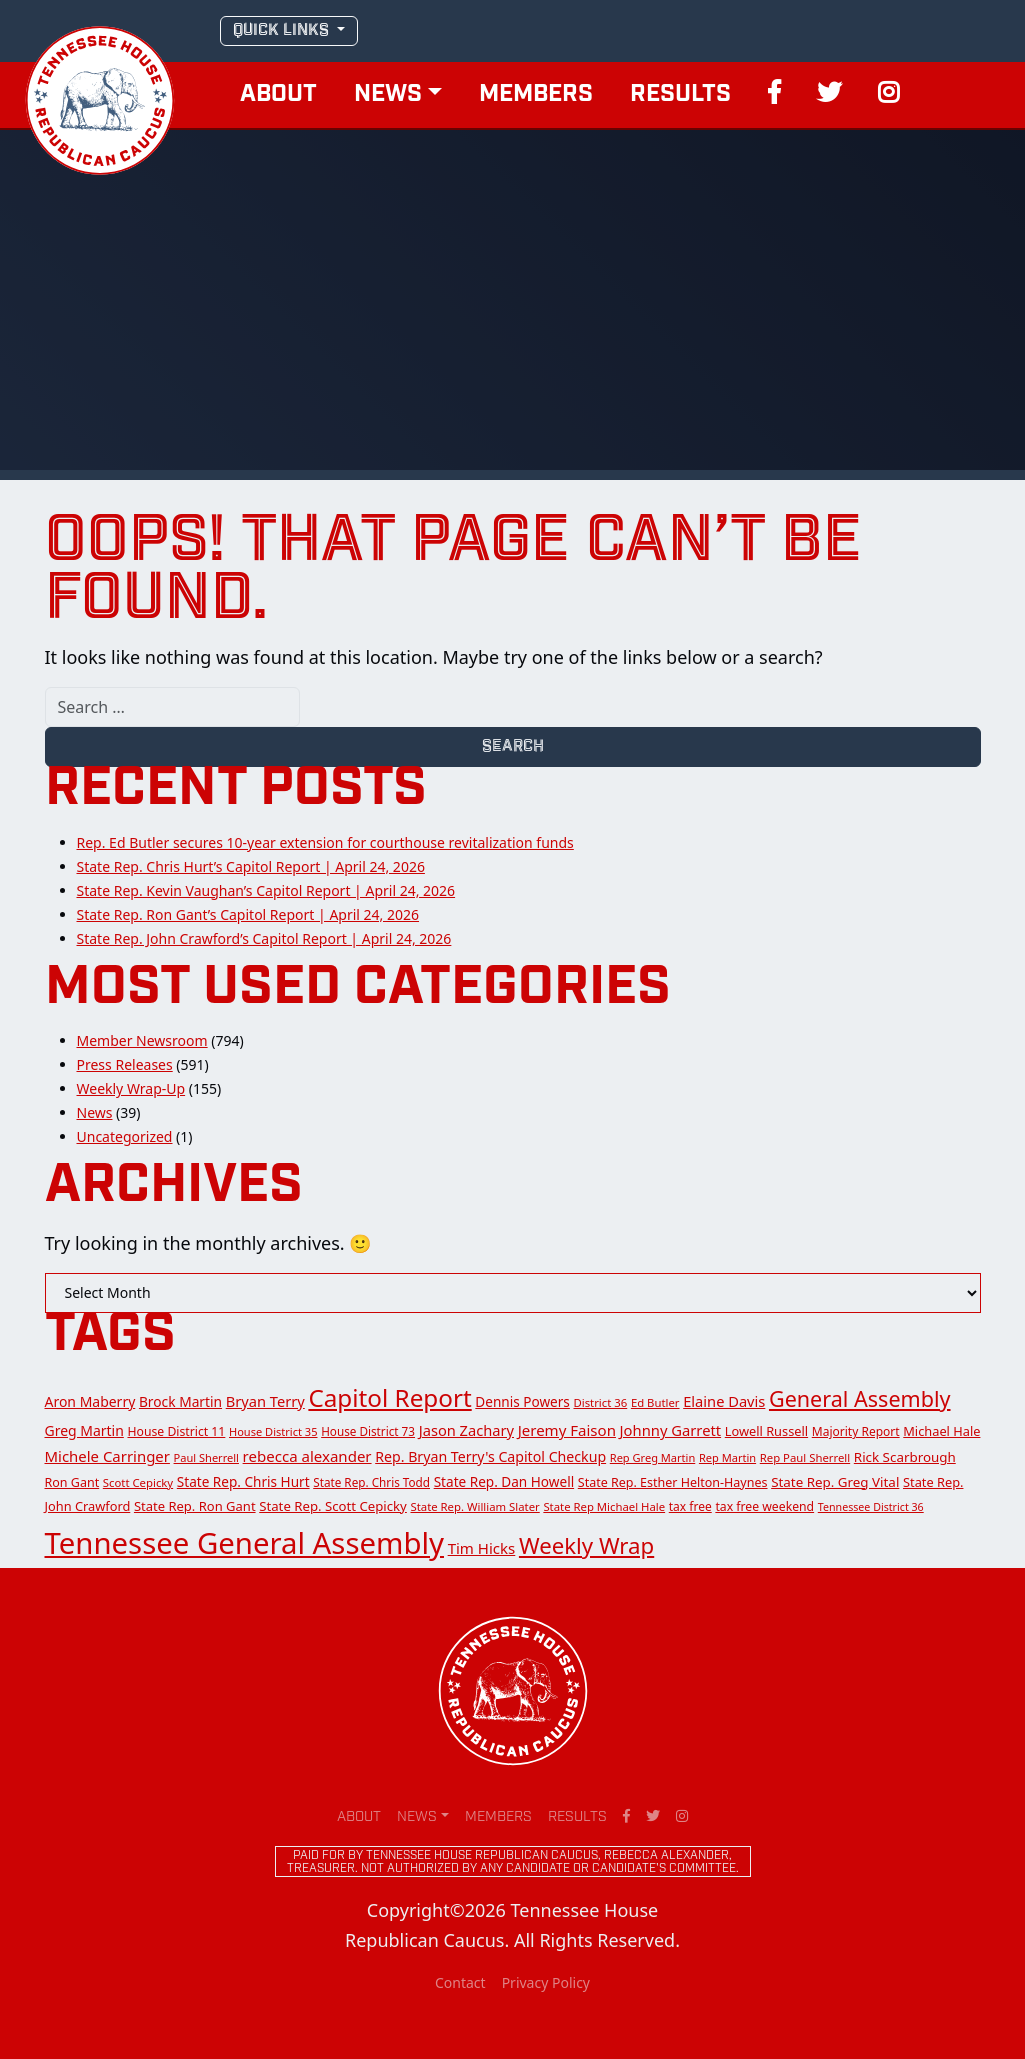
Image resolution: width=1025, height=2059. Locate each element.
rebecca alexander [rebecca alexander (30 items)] (307, 1456)
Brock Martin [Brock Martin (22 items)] (180, 1401)
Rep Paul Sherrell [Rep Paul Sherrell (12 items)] (805, 1457)
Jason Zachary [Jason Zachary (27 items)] (466, 1430)
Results (680, 95)
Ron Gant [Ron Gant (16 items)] (72, 1482)
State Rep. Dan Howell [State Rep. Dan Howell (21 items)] (504, 1481)
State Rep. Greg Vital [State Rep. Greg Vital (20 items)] (835, 1482)
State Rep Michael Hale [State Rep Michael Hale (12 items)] (604, 1506)
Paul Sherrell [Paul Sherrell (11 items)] (206, 1457)
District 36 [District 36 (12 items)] (600, 1402)
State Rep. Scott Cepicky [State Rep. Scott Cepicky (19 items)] (333, 1506)
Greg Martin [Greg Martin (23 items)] (84, 1430)
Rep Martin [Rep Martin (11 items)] (727, 1457)
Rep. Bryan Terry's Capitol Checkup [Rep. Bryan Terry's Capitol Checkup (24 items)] (490, 1456)
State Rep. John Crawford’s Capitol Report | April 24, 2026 (264, 938)
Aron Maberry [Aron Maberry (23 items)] (90, 1401)
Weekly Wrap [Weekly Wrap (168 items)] (586, 1545)
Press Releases (125, 1064)
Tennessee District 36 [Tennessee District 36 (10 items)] (871, 1507)
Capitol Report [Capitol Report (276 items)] (389, 1397)
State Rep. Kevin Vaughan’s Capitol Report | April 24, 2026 (266, 890)
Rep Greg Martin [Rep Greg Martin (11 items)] (653, 1457)
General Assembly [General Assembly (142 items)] (860, 1398)
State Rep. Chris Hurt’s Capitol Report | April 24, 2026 (251, 866)
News (388, 95)
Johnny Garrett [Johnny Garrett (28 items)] (671, 1430)
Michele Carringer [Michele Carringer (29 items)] (107, 1456)
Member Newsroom (142, 1040)
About (278, 95)
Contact (460, 1982)
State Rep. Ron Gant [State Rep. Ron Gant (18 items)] (195, 1506)
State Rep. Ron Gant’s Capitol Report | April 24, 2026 (248, 914)
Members (536, 95)
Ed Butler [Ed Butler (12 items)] (655, 1402)
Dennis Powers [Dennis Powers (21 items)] (522, 1401)
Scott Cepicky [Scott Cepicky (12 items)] (138, 1482)
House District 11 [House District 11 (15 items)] (176, 1431)
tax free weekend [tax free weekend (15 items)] (764, 1506)
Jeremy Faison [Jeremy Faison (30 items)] (567, 1430)
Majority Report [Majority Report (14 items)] (856, 1431)
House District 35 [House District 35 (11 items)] (273, 1431)
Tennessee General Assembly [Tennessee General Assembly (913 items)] (244, 1543)
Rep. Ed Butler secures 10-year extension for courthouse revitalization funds (325, 842)
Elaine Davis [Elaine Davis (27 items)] (724, 1401)
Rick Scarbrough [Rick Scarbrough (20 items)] (905, 1457)
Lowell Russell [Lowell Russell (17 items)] (766, 1431)
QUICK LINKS (283, 30)
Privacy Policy (546, 1982)
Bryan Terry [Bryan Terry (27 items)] (265, 1401)
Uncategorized (125, 1136)
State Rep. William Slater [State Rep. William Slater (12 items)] (474, 1506)
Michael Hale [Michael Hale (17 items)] (941, 1431)
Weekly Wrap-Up (131, 1088)
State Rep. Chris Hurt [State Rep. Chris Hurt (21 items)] (243, 1481)
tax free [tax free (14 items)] (690, 1506)
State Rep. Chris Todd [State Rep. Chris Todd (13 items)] (371, 1482)
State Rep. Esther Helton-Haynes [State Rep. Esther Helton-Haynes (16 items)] (673, 1482)
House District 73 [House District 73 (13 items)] (368, 1431)
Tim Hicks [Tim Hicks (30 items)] (482, 1548)
